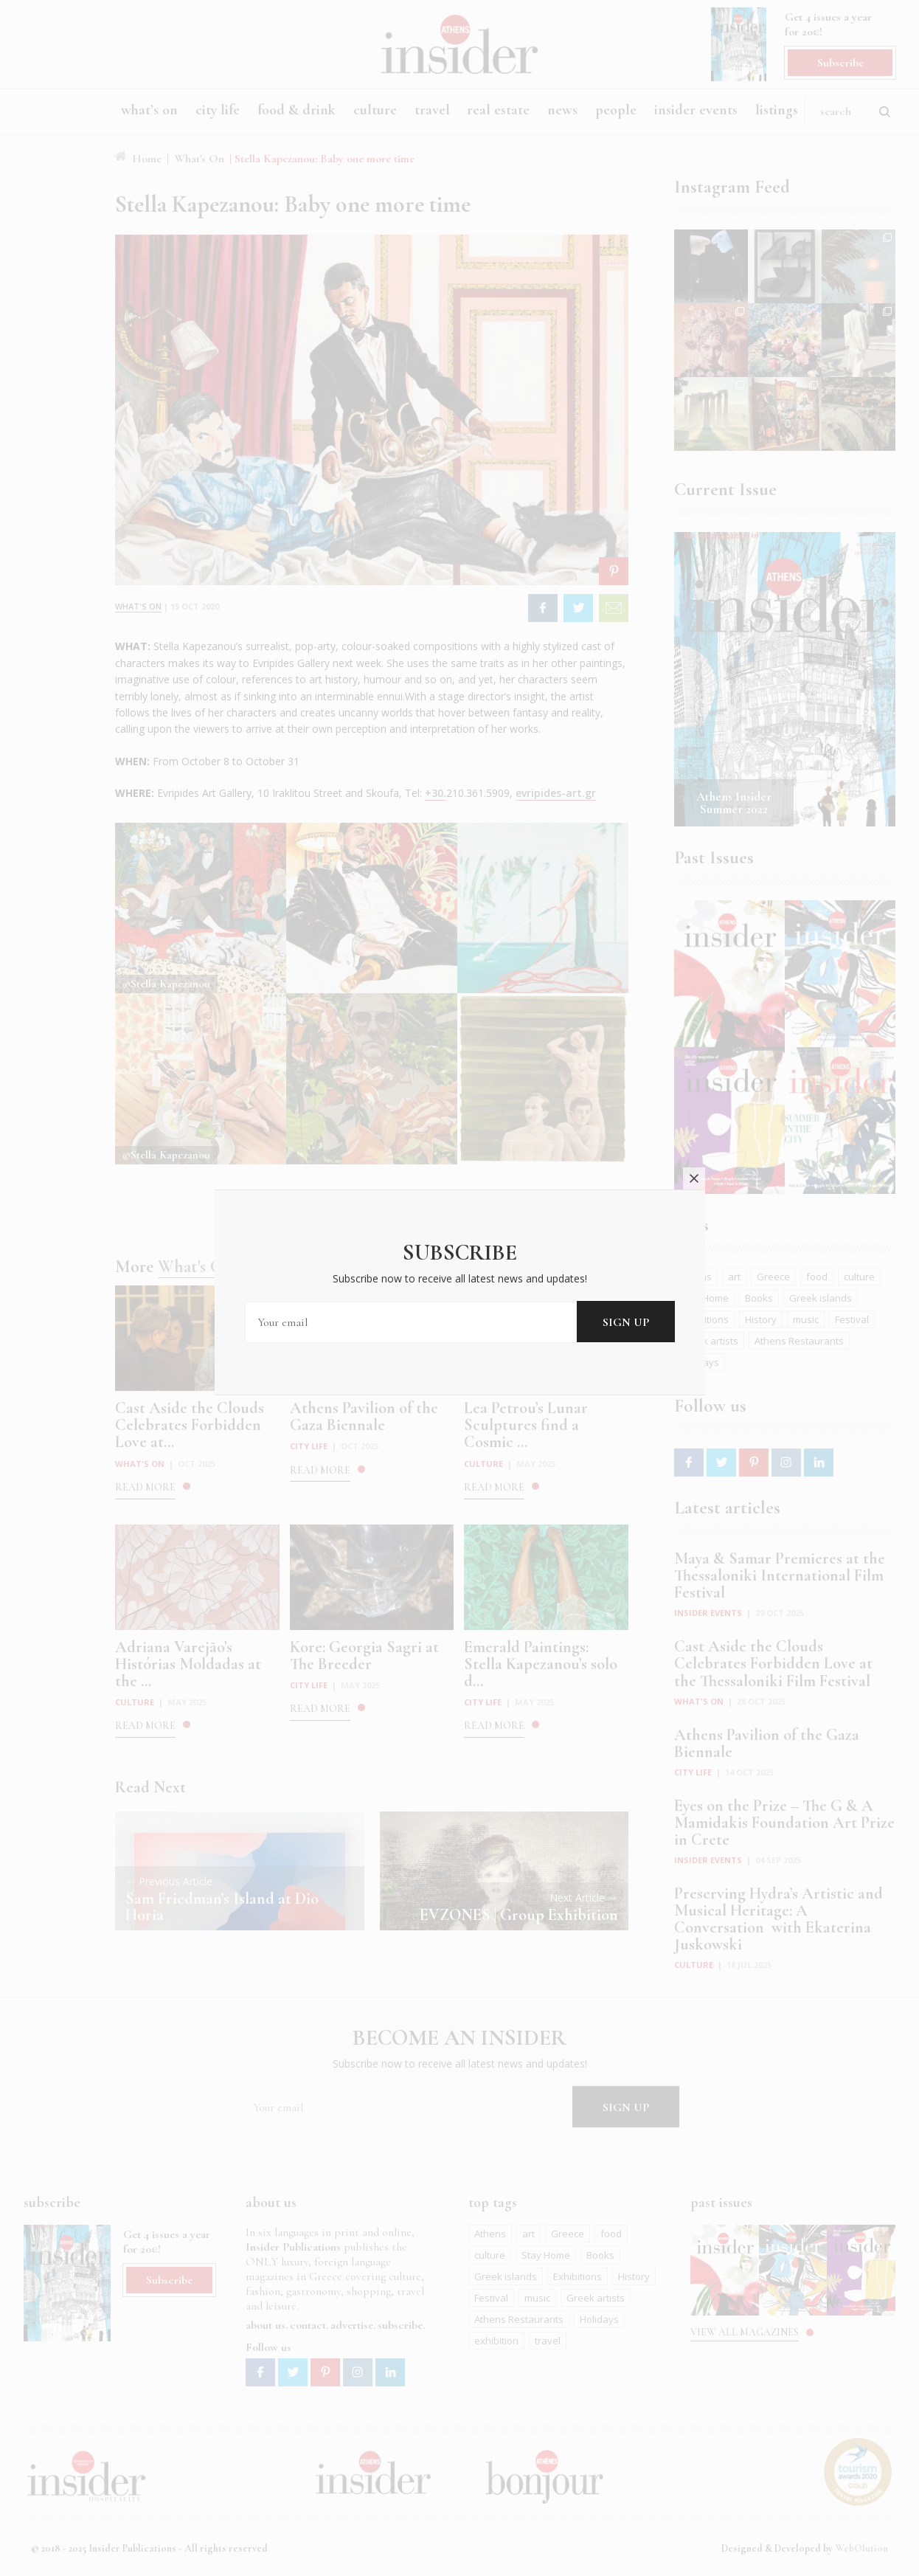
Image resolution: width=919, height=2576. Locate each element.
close (694, 1167)
